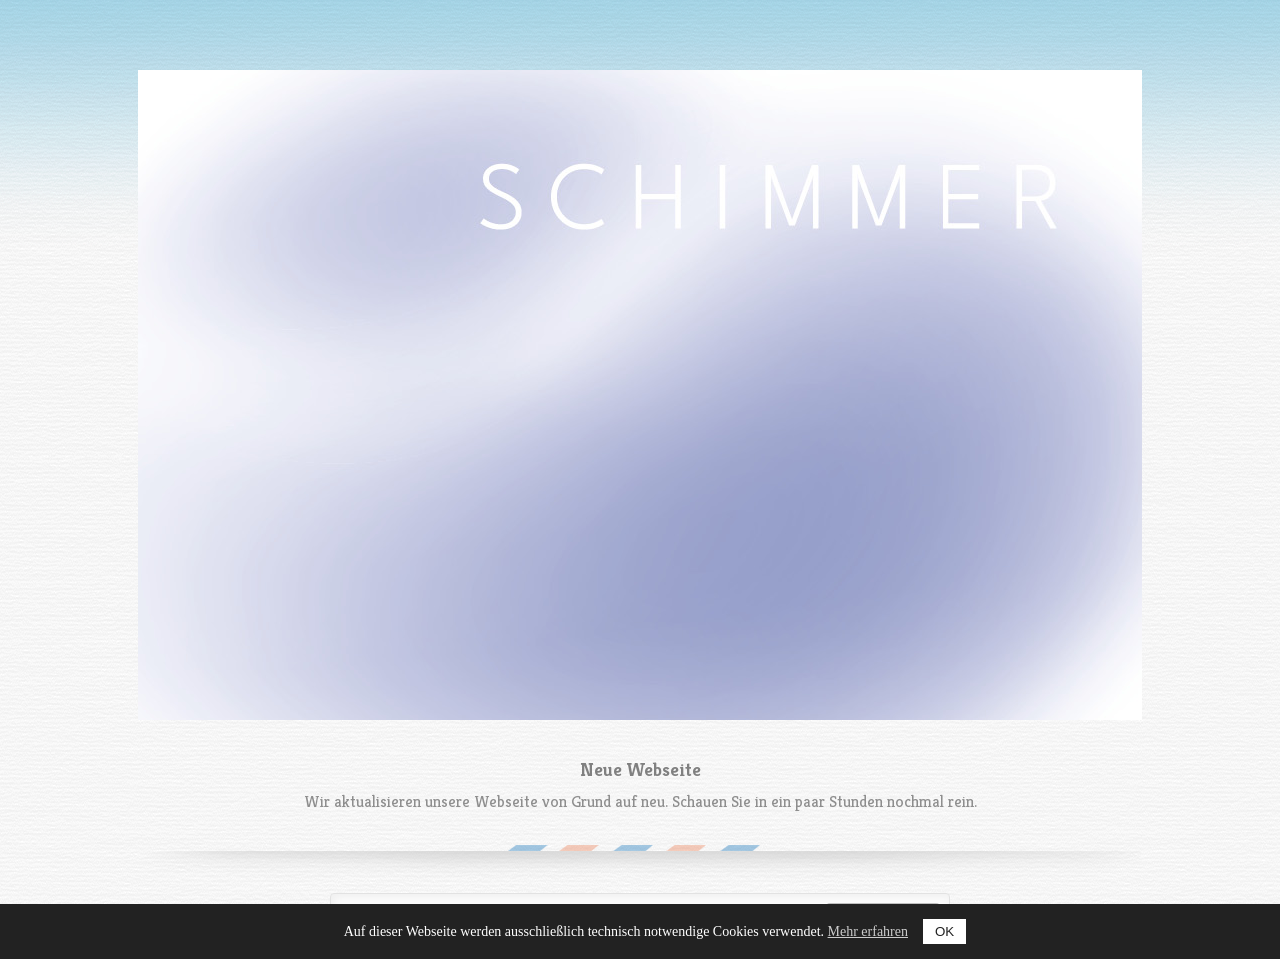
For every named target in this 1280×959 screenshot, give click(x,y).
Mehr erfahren (868, 931)
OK (944, 931)
